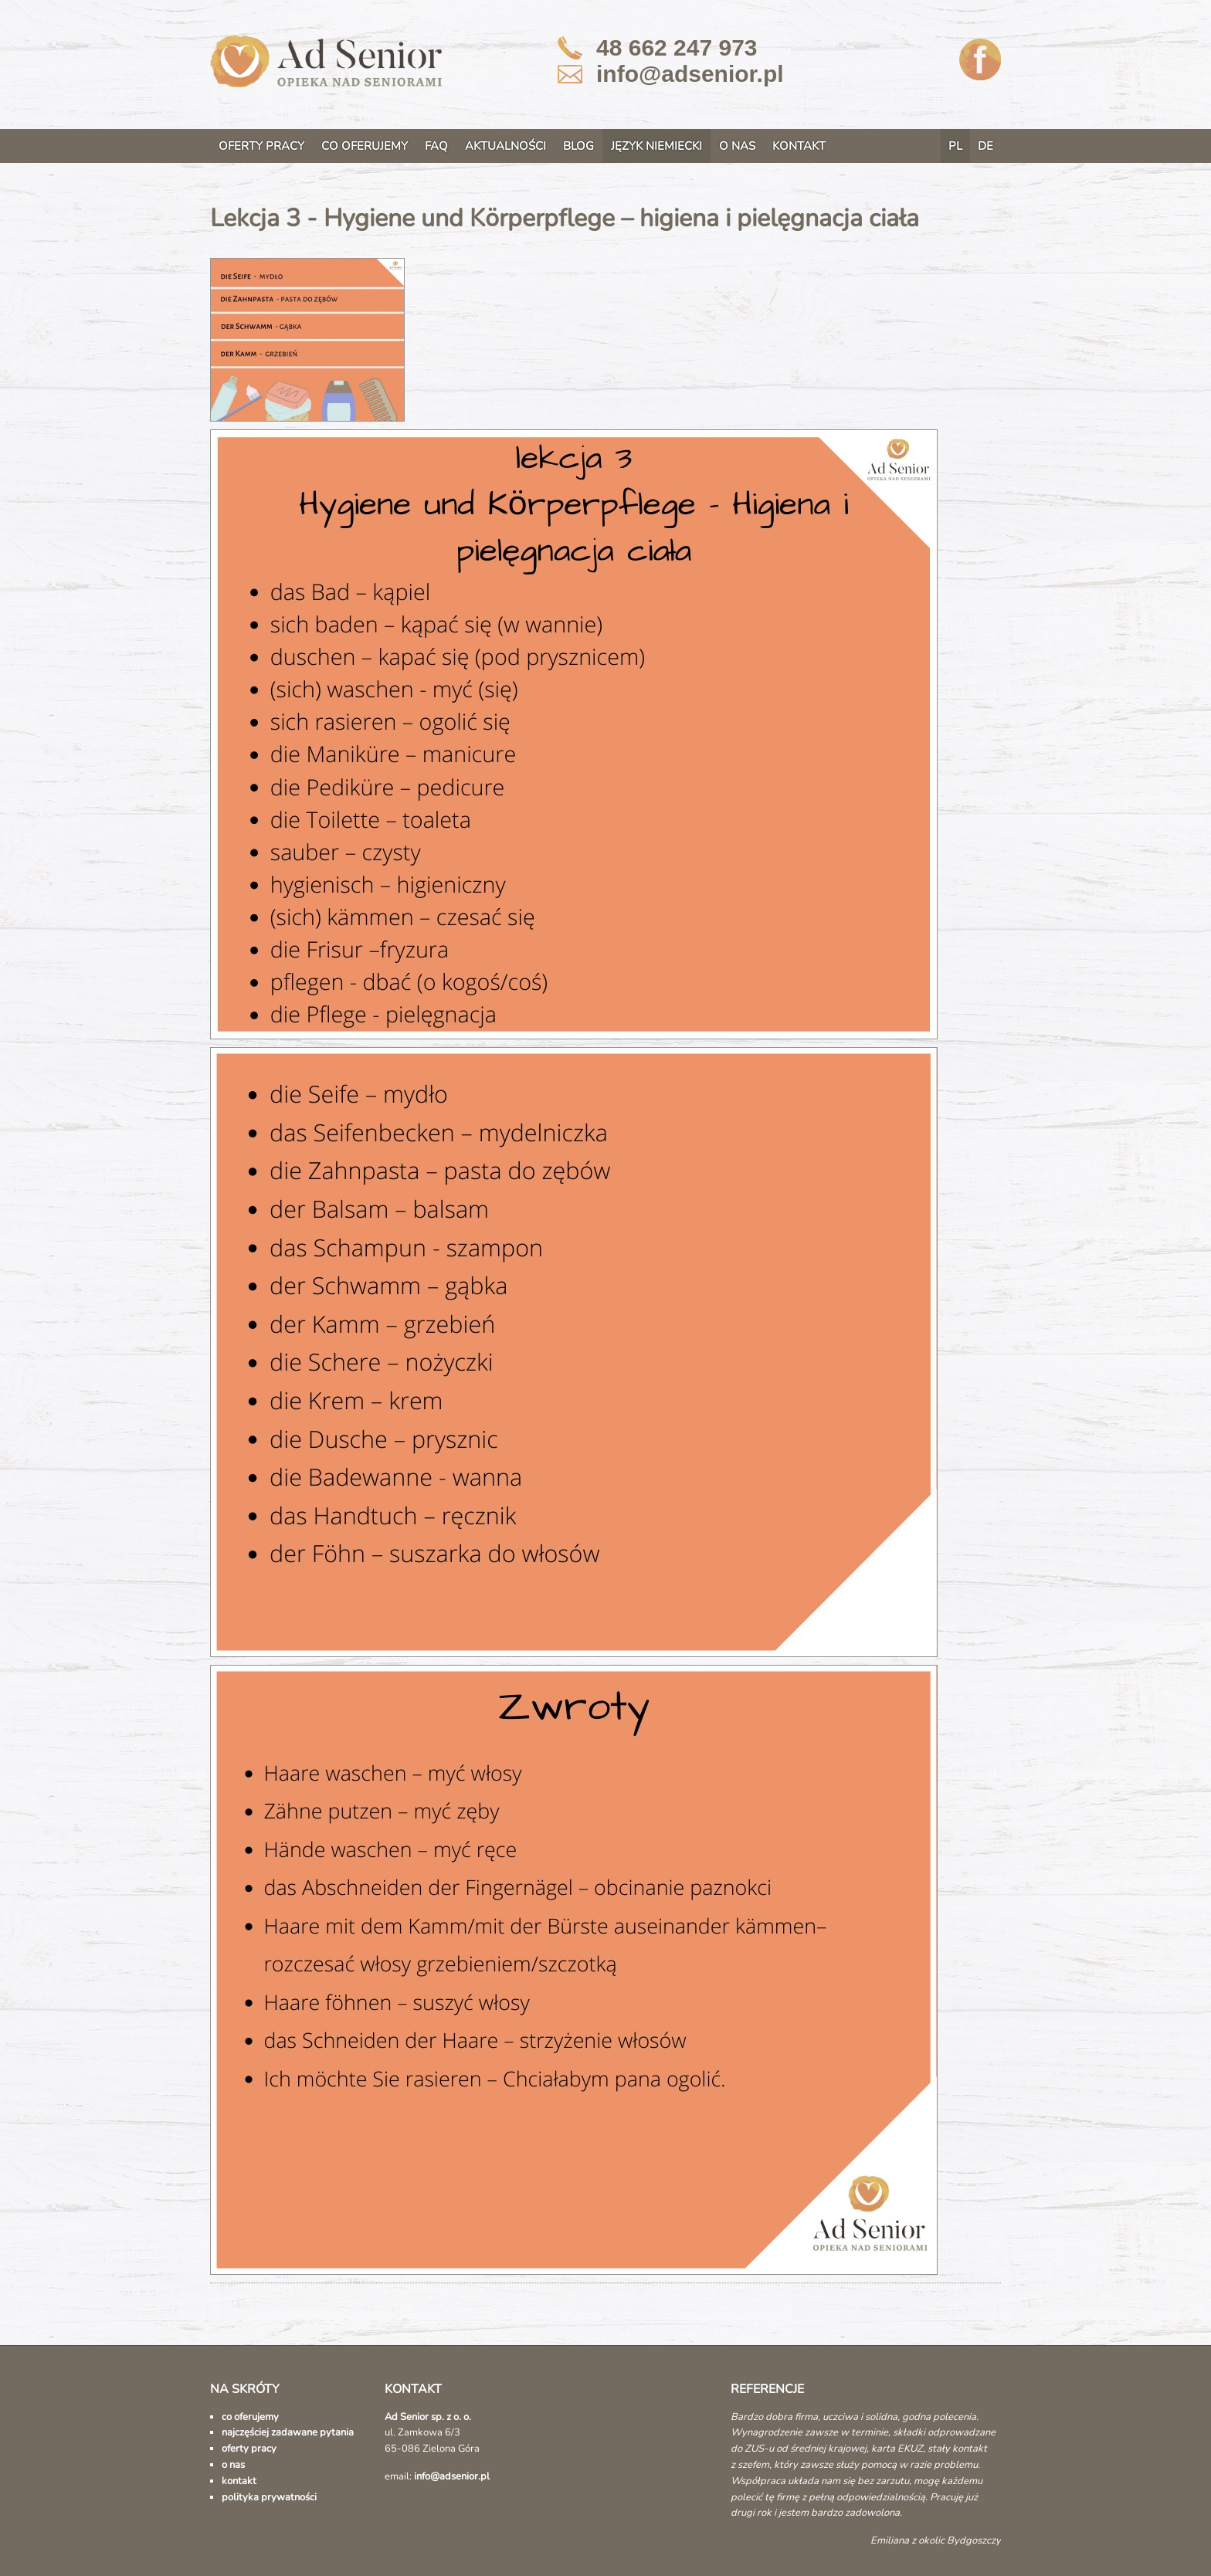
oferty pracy (249, 2449)
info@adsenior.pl (690, 73)
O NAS (737, 146)
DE (985, 146)
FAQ (436, 146)
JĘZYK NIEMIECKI (656, 146)
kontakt (239, 2481)
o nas (233, 2465)
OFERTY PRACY (261, 146)
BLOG (578, 146)
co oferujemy (250, 2417)
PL (955, 146)
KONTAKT (799, 146)
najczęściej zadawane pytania (288, 2432)
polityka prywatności (269, 2497)
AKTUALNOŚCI (505, 146)
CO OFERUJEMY (364, 146)
